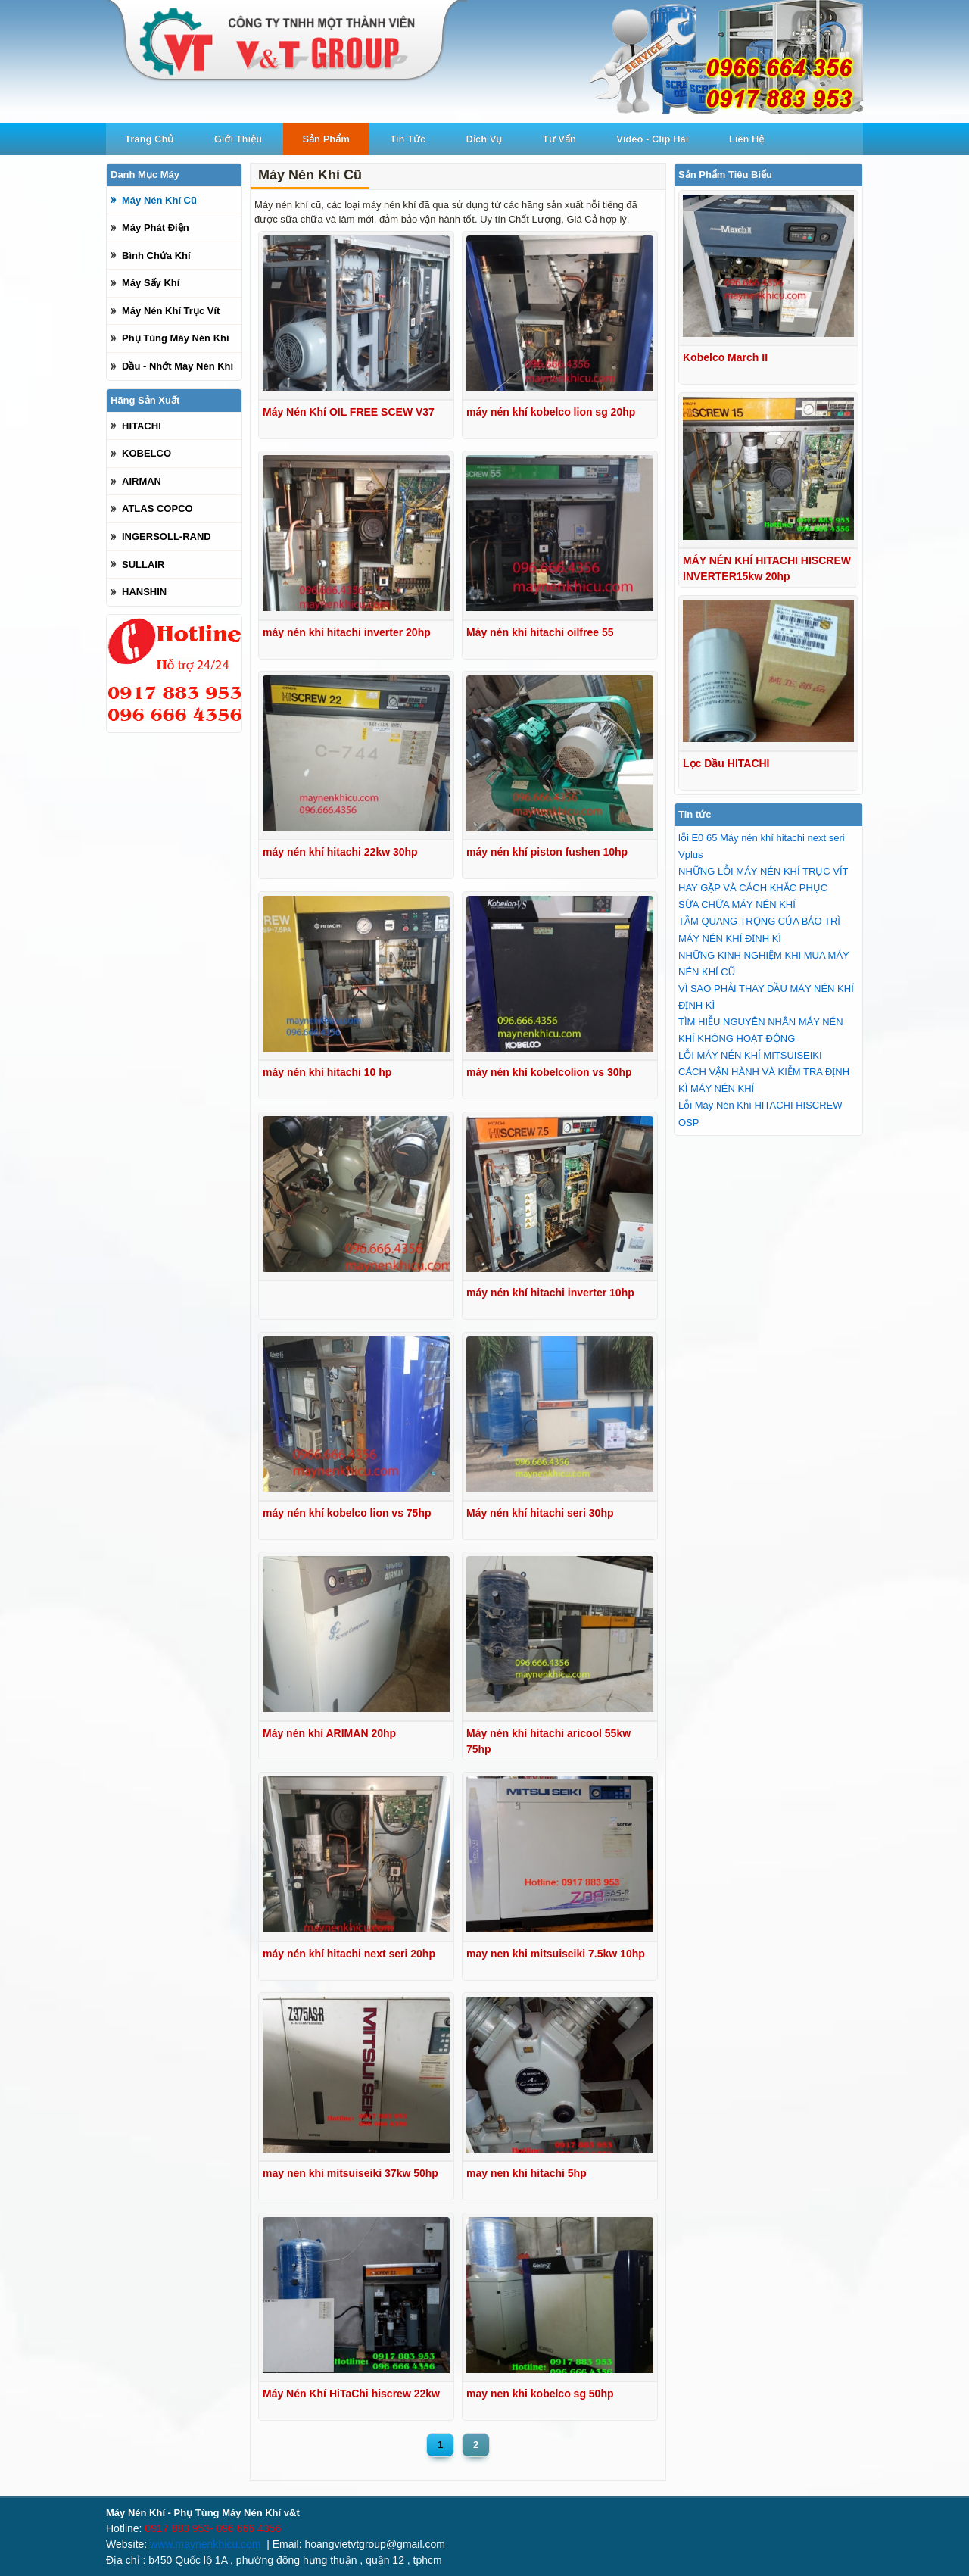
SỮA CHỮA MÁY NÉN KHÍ (737, 904)
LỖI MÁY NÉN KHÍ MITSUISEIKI (750, 1055)
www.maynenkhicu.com (205, 2544)
